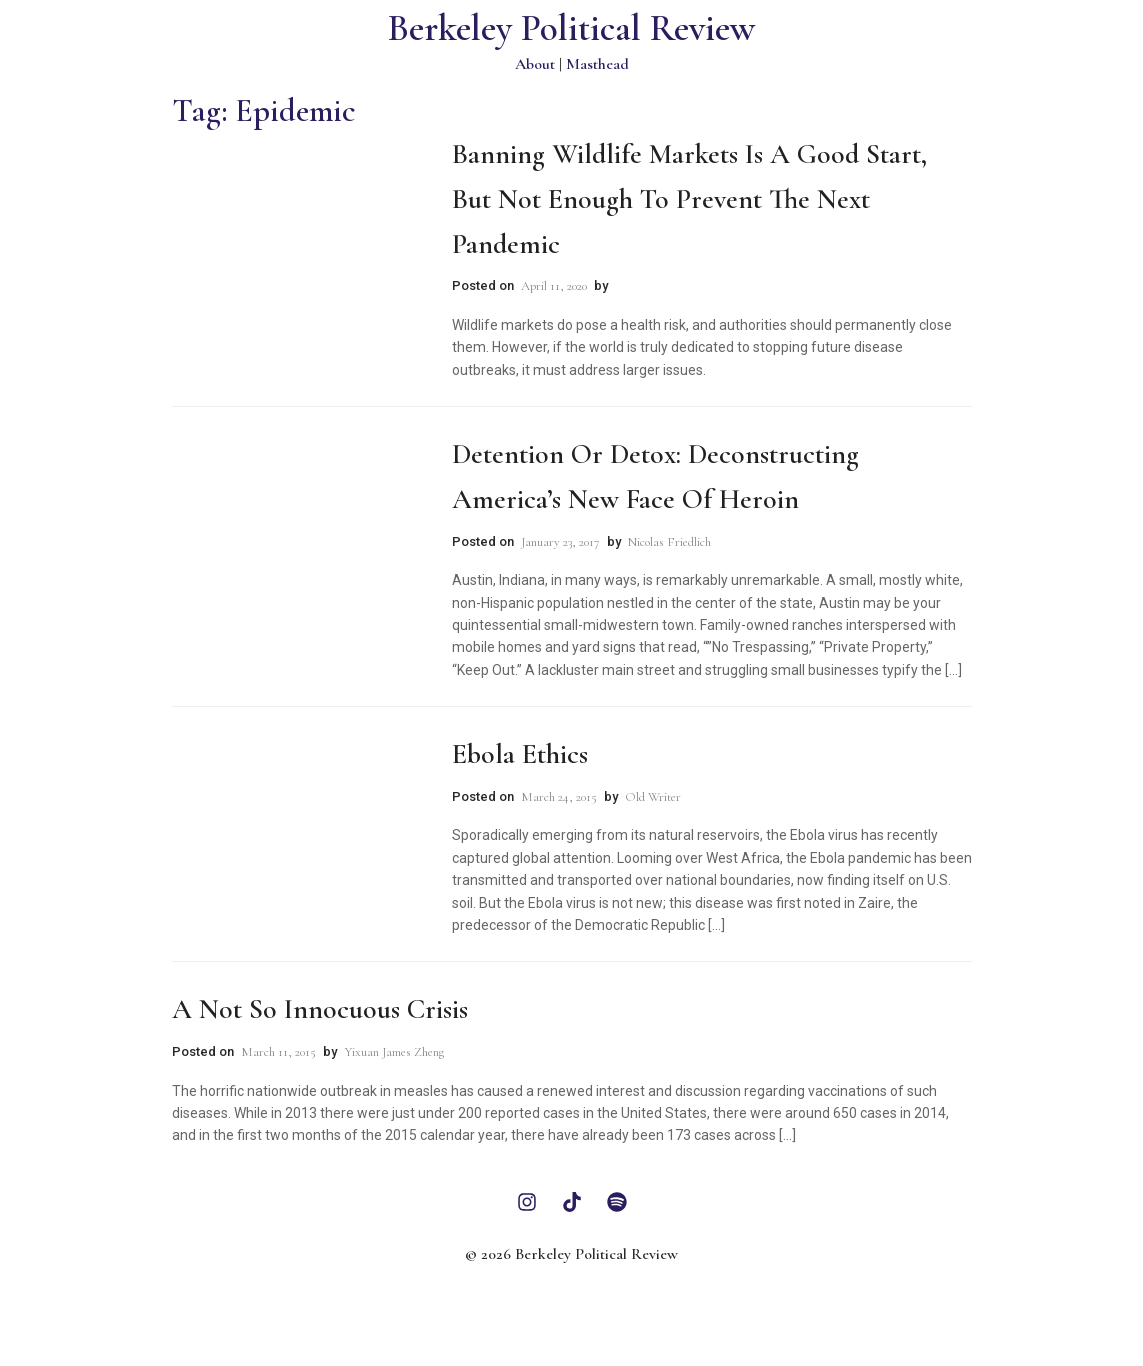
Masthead (597, 64)
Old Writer (653, 797)
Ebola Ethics (520, 754)
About (535, 64)
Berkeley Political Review (571, 28)
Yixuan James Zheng (394, 1052)
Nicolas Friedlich (669, 542)
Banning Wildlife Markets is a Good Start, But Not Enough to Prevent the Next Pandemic (689, 199)
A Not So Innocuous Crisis (320, 1009)
